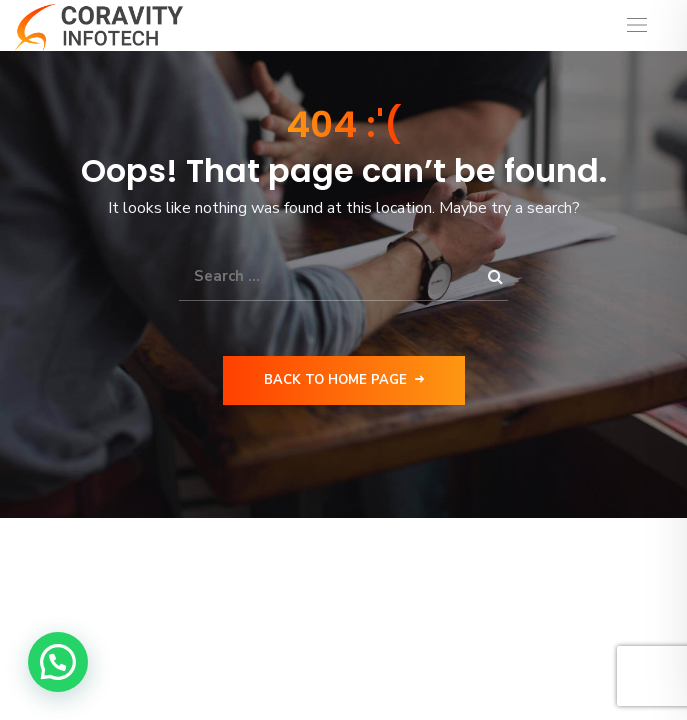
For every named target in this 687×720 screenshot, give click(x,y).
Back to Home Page (344, 380)
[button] (58, 662)
